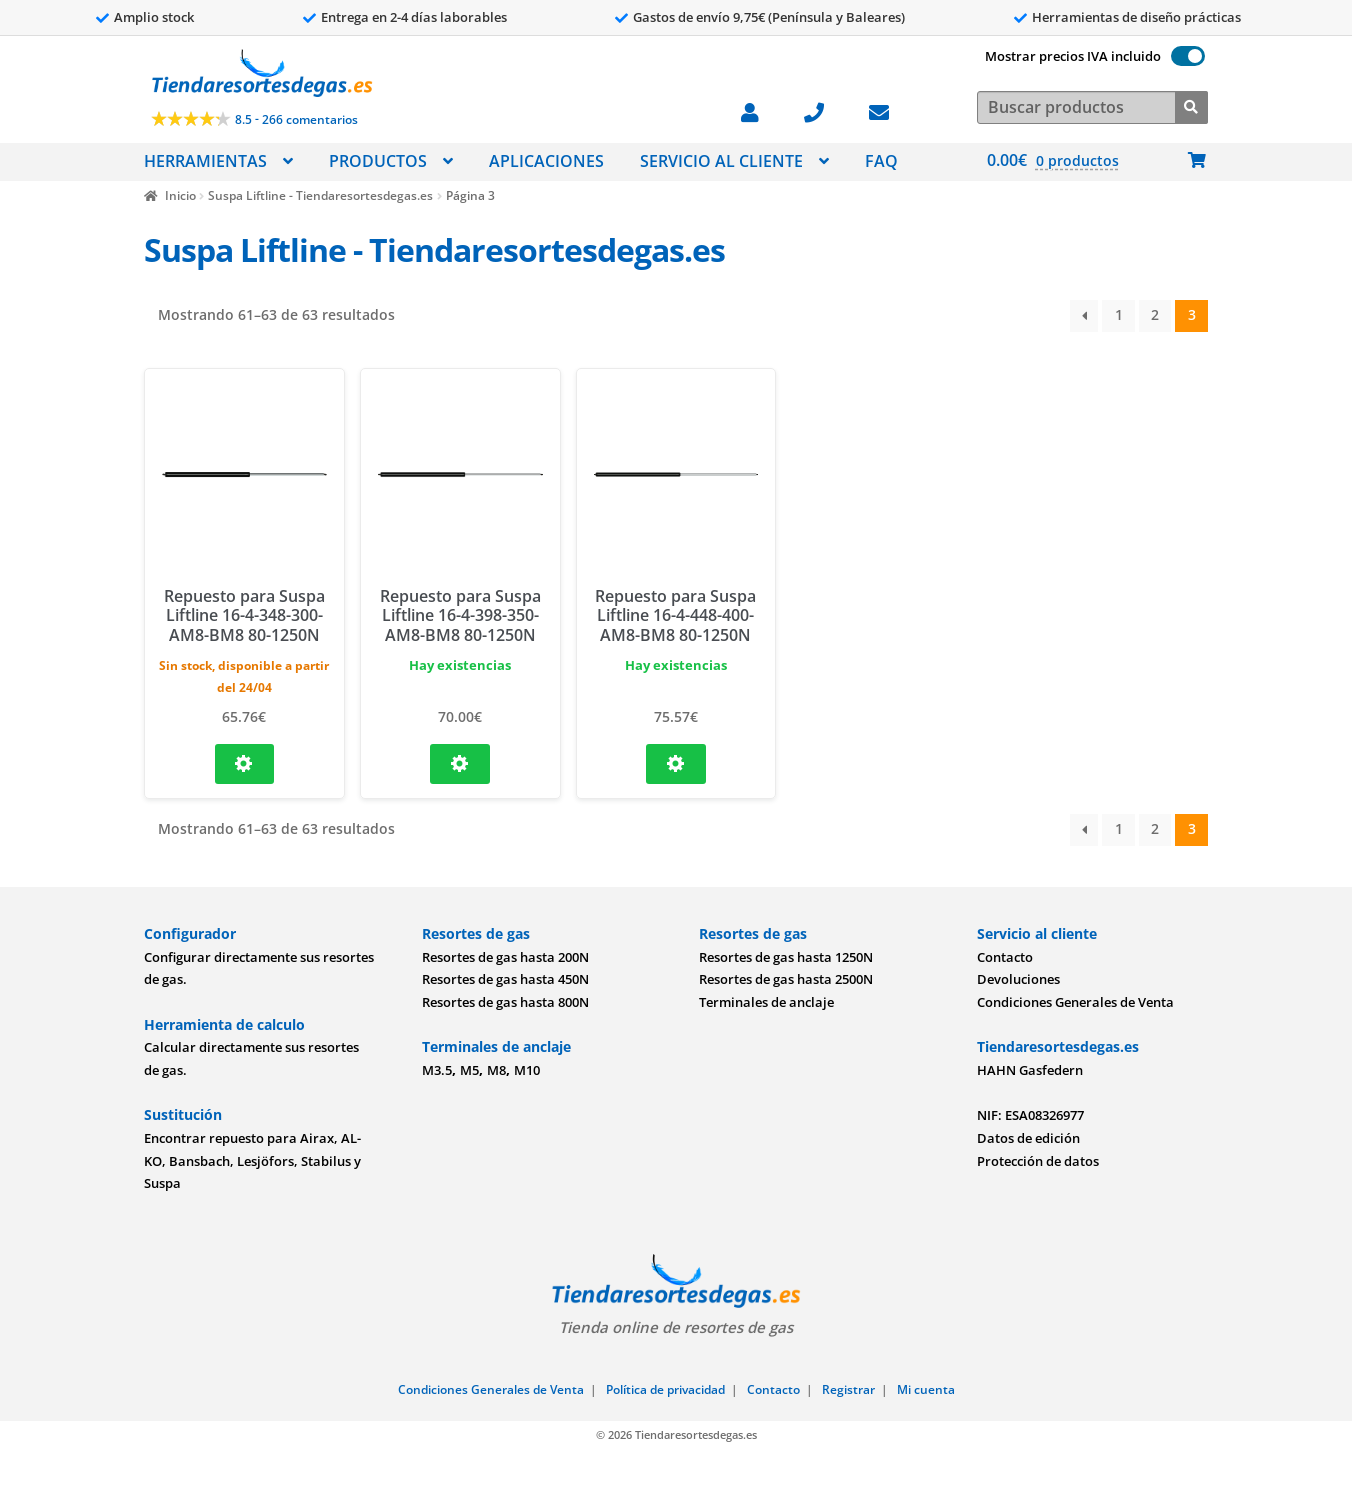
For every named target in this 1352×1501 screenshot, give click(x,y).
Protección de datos (1038, 1161)
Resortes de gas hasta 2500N (786, 979)
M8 (496, 1070)
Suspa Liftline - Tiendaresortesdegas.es (320, 195)
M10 (527, 1070)
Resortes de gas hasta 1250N (786, 957)
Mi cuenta (926, 1389)
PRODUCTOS (378, 161)
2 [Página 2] (1155, 314)
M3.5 (437, 1070)
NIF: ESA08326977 (1030, 1115)
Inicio (180, 195)
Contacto (1005, 957)
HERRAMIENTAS (205, 161)
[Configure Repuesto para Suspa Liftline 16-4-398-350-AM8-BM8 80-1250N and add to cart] (460, 764)
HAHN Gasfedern (1030, 1070)
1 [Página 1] (1119, 314)
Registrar (848, 1389)
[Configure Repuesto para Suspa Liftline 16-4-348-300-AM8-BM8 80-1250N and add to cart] (245, 764)
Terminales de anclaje (766, 1002)
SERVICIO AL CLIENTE (721, 161)
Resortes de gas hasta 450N (505, 979)
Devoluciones (1018, 979)
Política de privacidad (665, 1389)
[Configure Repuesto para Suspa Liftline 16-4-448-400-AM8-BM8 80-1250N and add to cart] (676, 764)
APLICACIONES (546, 161)
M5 (469, 1070)
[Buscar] (1191, 105)
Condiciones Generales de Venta (1075, 1002)
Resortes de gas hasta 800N (505, 1002)
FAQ (881, 161)
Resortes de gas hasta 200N (505, 957)
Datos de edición (1028, 1138)
